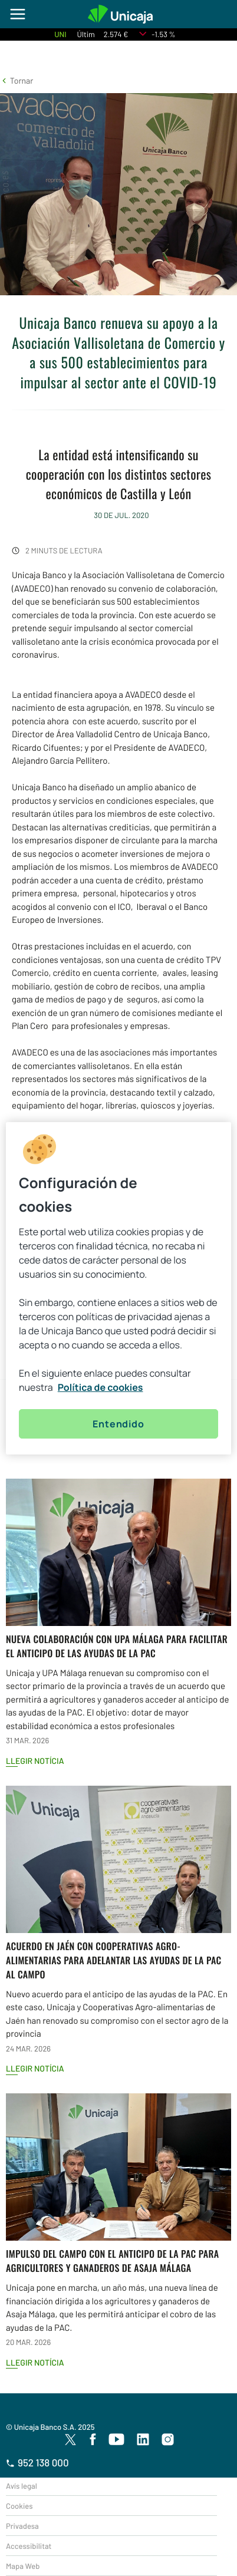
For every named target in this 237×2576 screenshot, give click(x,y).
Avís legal (21, 2486)
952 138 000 (37, 2463)
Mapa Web (23, 2566)
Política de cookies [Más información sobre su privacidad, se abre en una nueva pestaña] (100, 1387)
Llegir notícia (35, 1761)
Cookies (19, 2506)
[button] (16, 80)
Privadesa (22, 2526)
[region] (118, 1288)
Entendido (118, 1423)
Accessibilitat (28, 2546)
